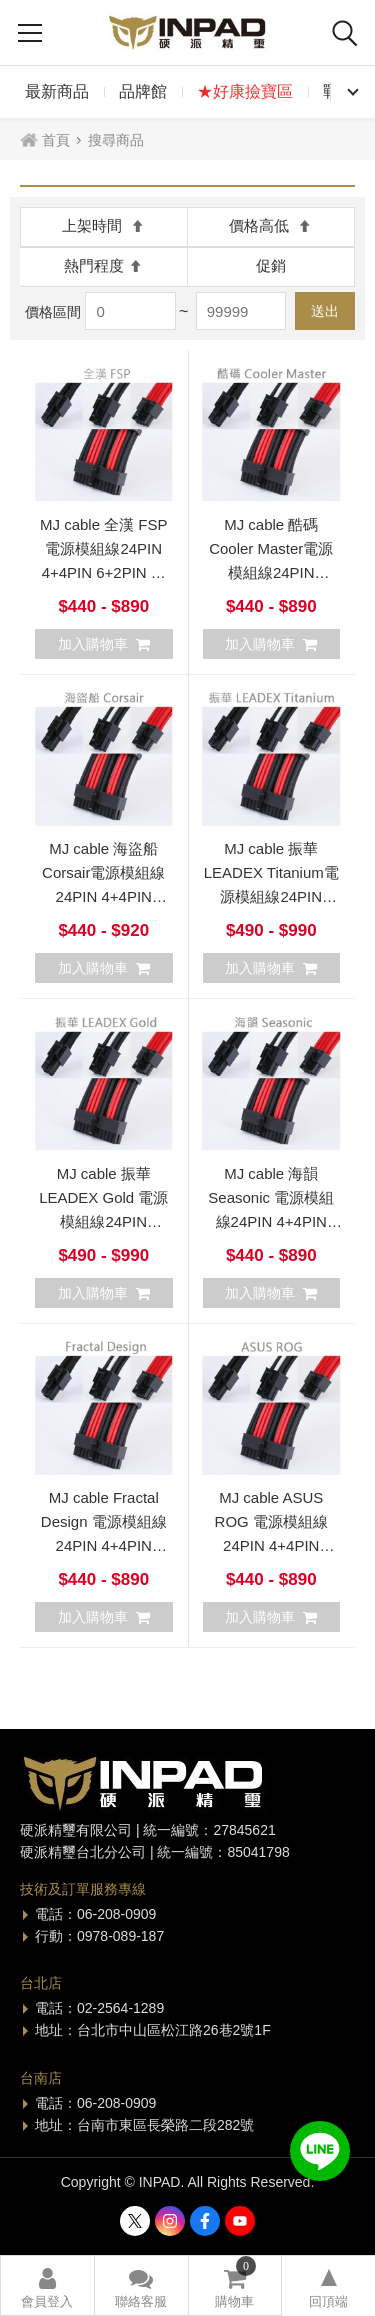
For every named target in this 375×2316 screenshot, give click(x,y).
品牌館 (143, 91)
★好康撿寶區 (245, 91)
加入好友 (320, 2151)
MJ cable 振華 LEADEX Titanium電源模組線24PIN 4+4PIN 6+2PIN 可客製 (271, 896)
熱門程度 (103, 265)
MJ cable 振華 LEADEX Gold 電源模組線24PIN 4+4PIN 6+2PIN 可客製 (103, 1221)
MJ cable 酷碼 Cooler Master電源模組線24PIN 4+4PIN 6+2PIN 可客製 (271, 572)
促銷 (271, 265)
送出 (325, 311)
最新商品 (57, 91)
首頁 (56, 140)
